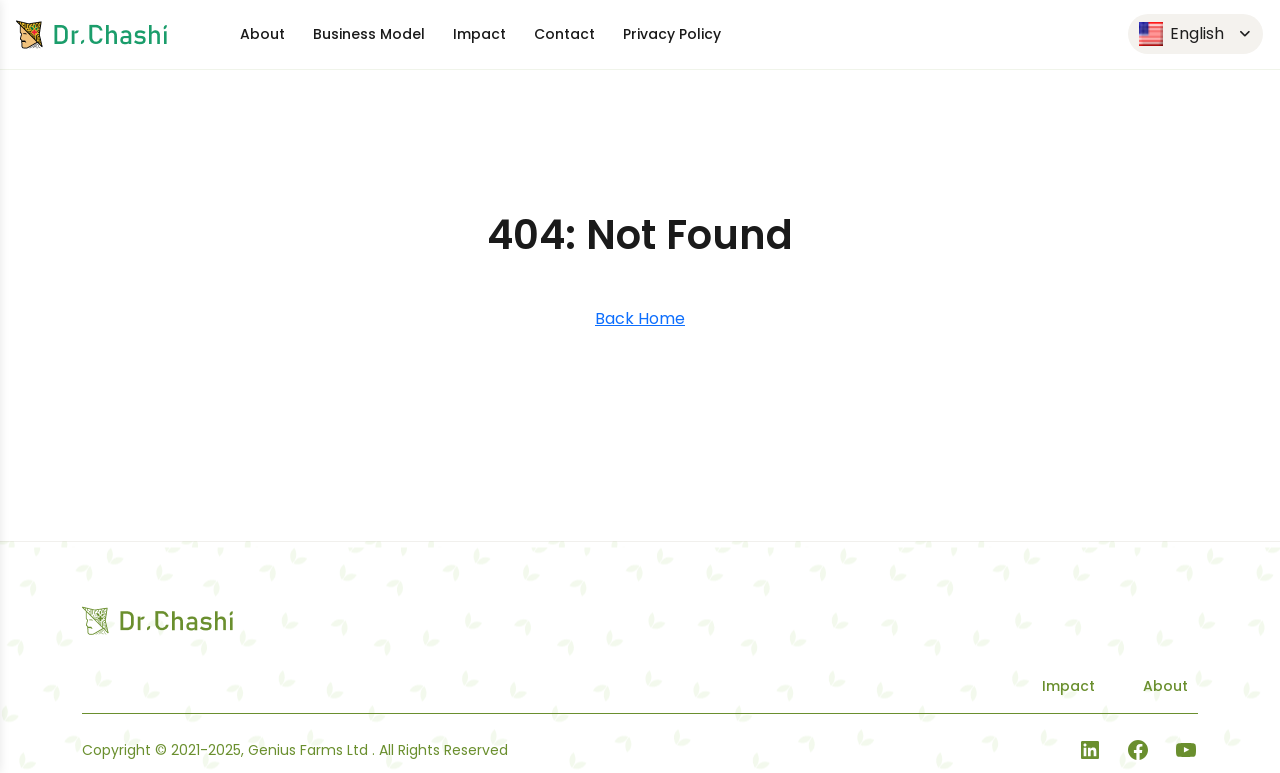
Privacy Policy (672, 34)
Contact (564, 34)
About (262, 34)
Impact (479, 34)
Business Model (369, 34)
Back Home (640, 318)
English (1181, 34)
